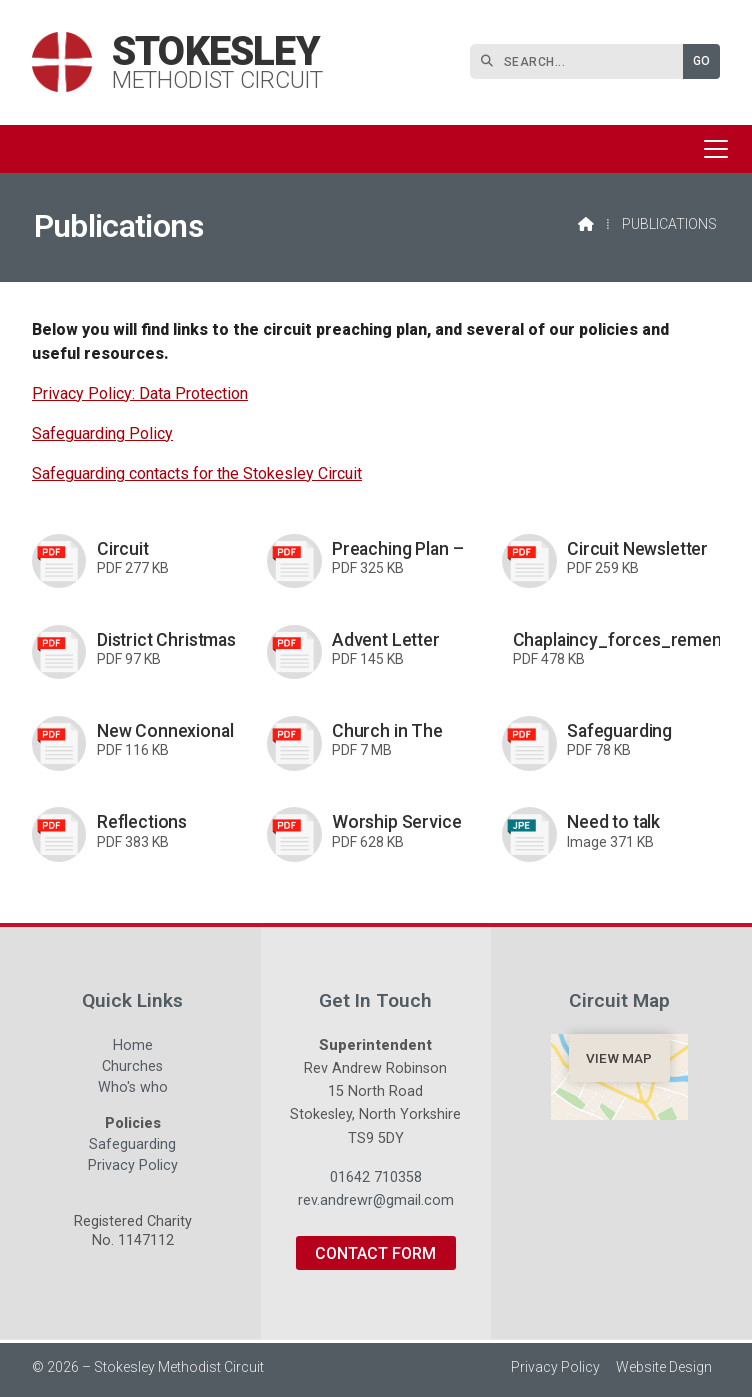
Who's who (133, 1090)
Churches (132, 1069)
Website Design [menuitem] (664, 1367)
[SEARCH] (581, 61)
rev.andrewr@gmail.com (376, 1200)
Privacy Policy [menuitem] (555, 1367)
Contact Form (375, 1253)
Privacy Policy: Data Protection (140, 393)
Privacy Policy (133, 1166)
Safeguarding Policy (102, 433)
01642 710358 (376, 1177)
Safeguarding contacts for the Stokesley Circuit (197, 473)
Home (133, 1048)
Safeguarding (132, 1147)
